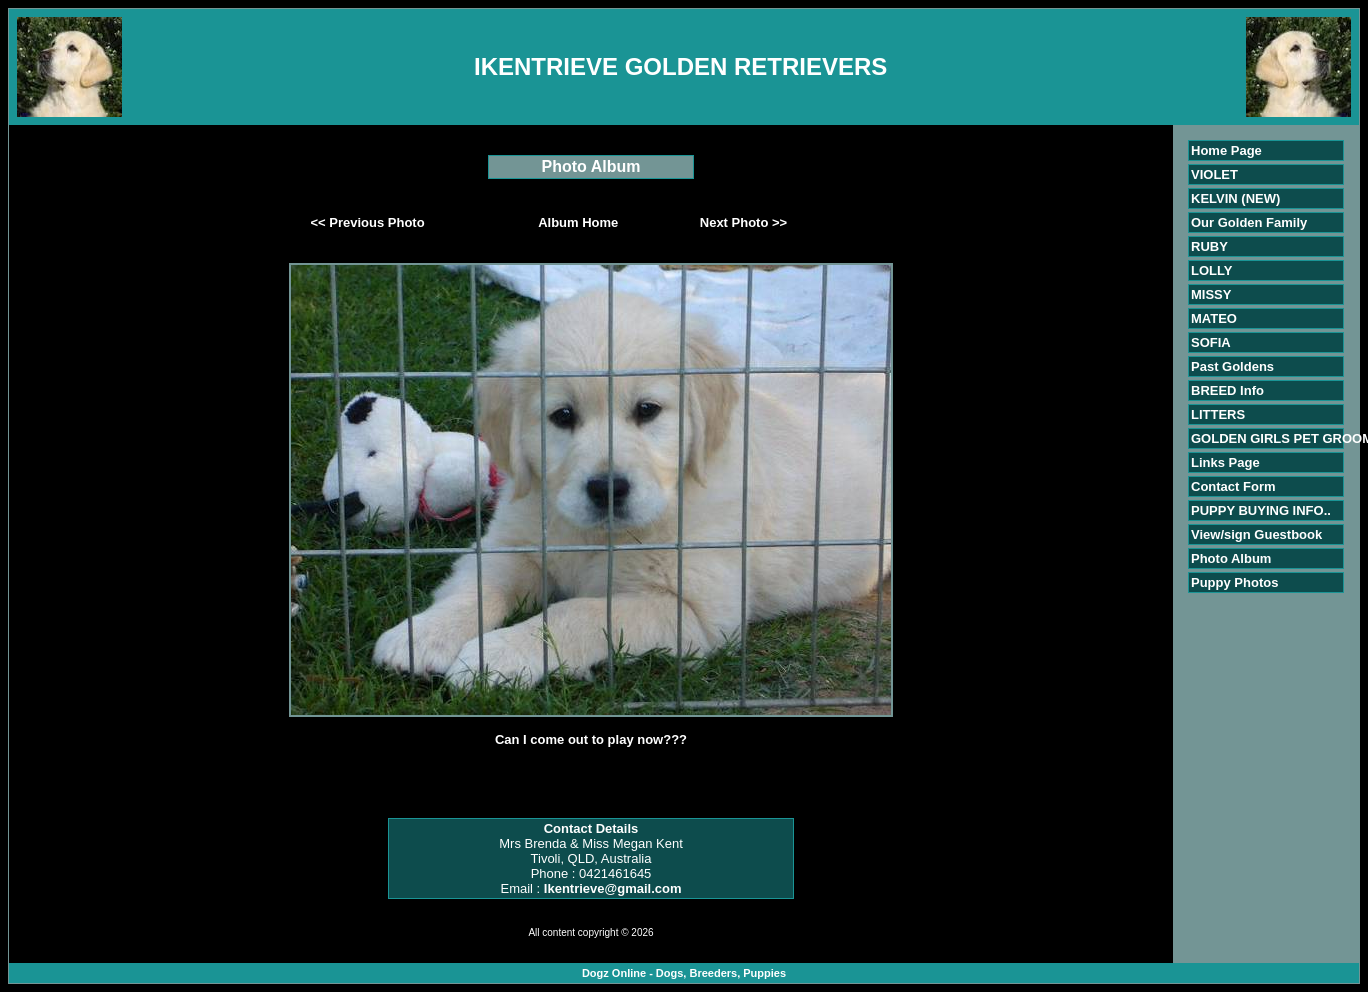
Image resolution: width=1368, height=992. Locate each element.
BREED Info (1227, 390)
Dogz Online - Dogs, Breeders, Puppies (684, 973)
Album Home (578, 222)
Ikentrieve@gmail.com (613, 888)
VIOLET (1214, 174)
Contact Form (1233, 486)
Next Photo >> (743, 222)
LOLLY (1211, 270)
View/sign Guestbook (1256, 534)
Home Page (1226, 150)
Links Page (1225, 462)
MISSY (1211, 294)
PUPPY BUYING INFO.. (1261, 510)
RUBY (1209, 246)
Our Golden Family (1249, 222)
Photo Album (1231, 558)
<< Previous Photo (368, 222)
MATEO (1214, 318)
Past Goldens (1232, 366)
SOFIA (1211, 342)
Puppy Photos (1234, 582)
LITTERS (1218, 414)
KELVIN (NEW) (1235, 198)
